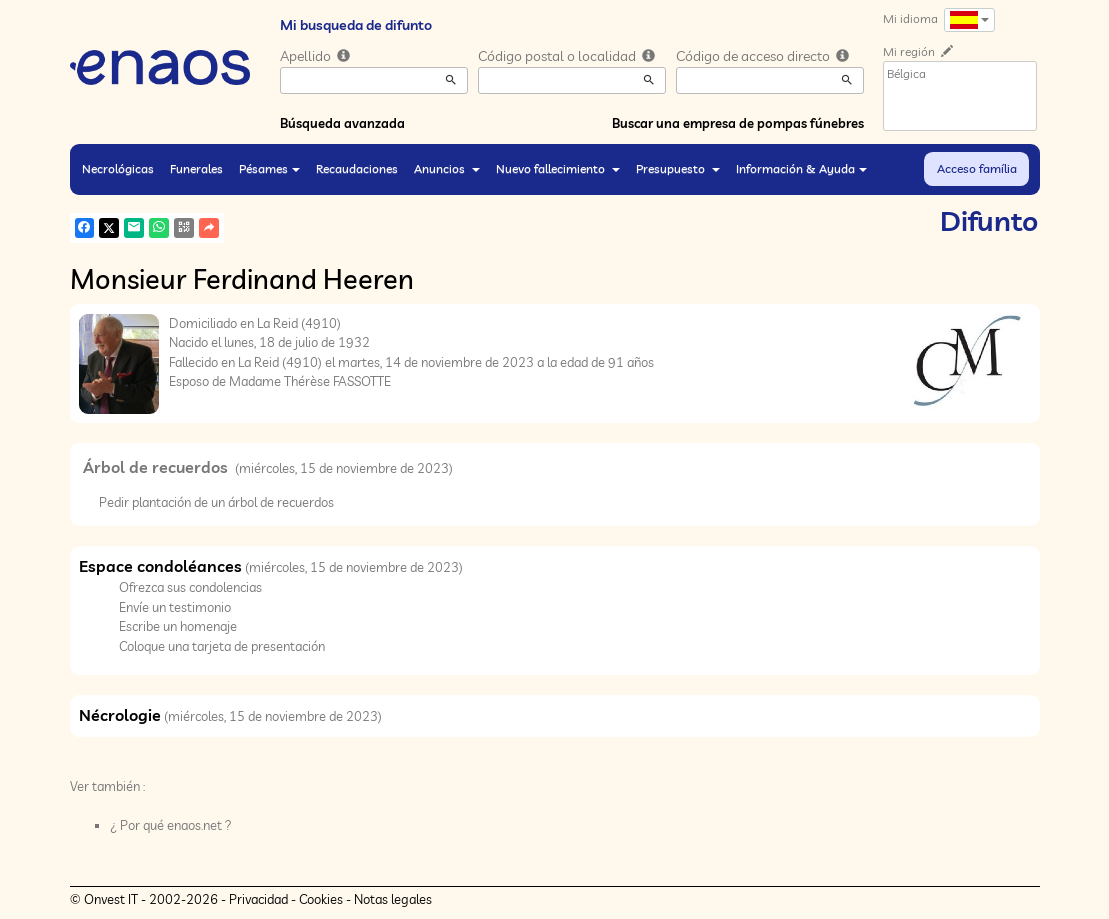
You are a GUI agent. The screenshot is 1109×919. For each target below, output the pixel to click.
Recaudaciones (357, 168)
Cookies (321, 899)
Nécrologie (120, 715)
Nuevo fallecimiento (558, 168)
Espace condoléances (160, 566)
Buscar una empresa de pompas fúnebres (738, 123)
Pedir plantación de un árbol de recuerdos (216, 502)
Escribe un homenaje (178, 626)
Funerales (196, 168)
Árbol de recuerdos (157, 467)
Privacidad (258, 899)
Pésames (269, 168)
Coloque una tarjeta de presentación (222, 646)
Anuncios (447, 168)
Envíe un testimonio (175, 607)
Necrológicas (118, 168)
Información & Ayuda (801, 168)
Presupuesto (678, 168)
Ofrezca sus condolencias (190, 587)
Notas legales (393, 899)
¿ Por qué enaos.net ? (171, 825)
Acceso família (977, 168)
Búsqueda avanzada (342, 123)
